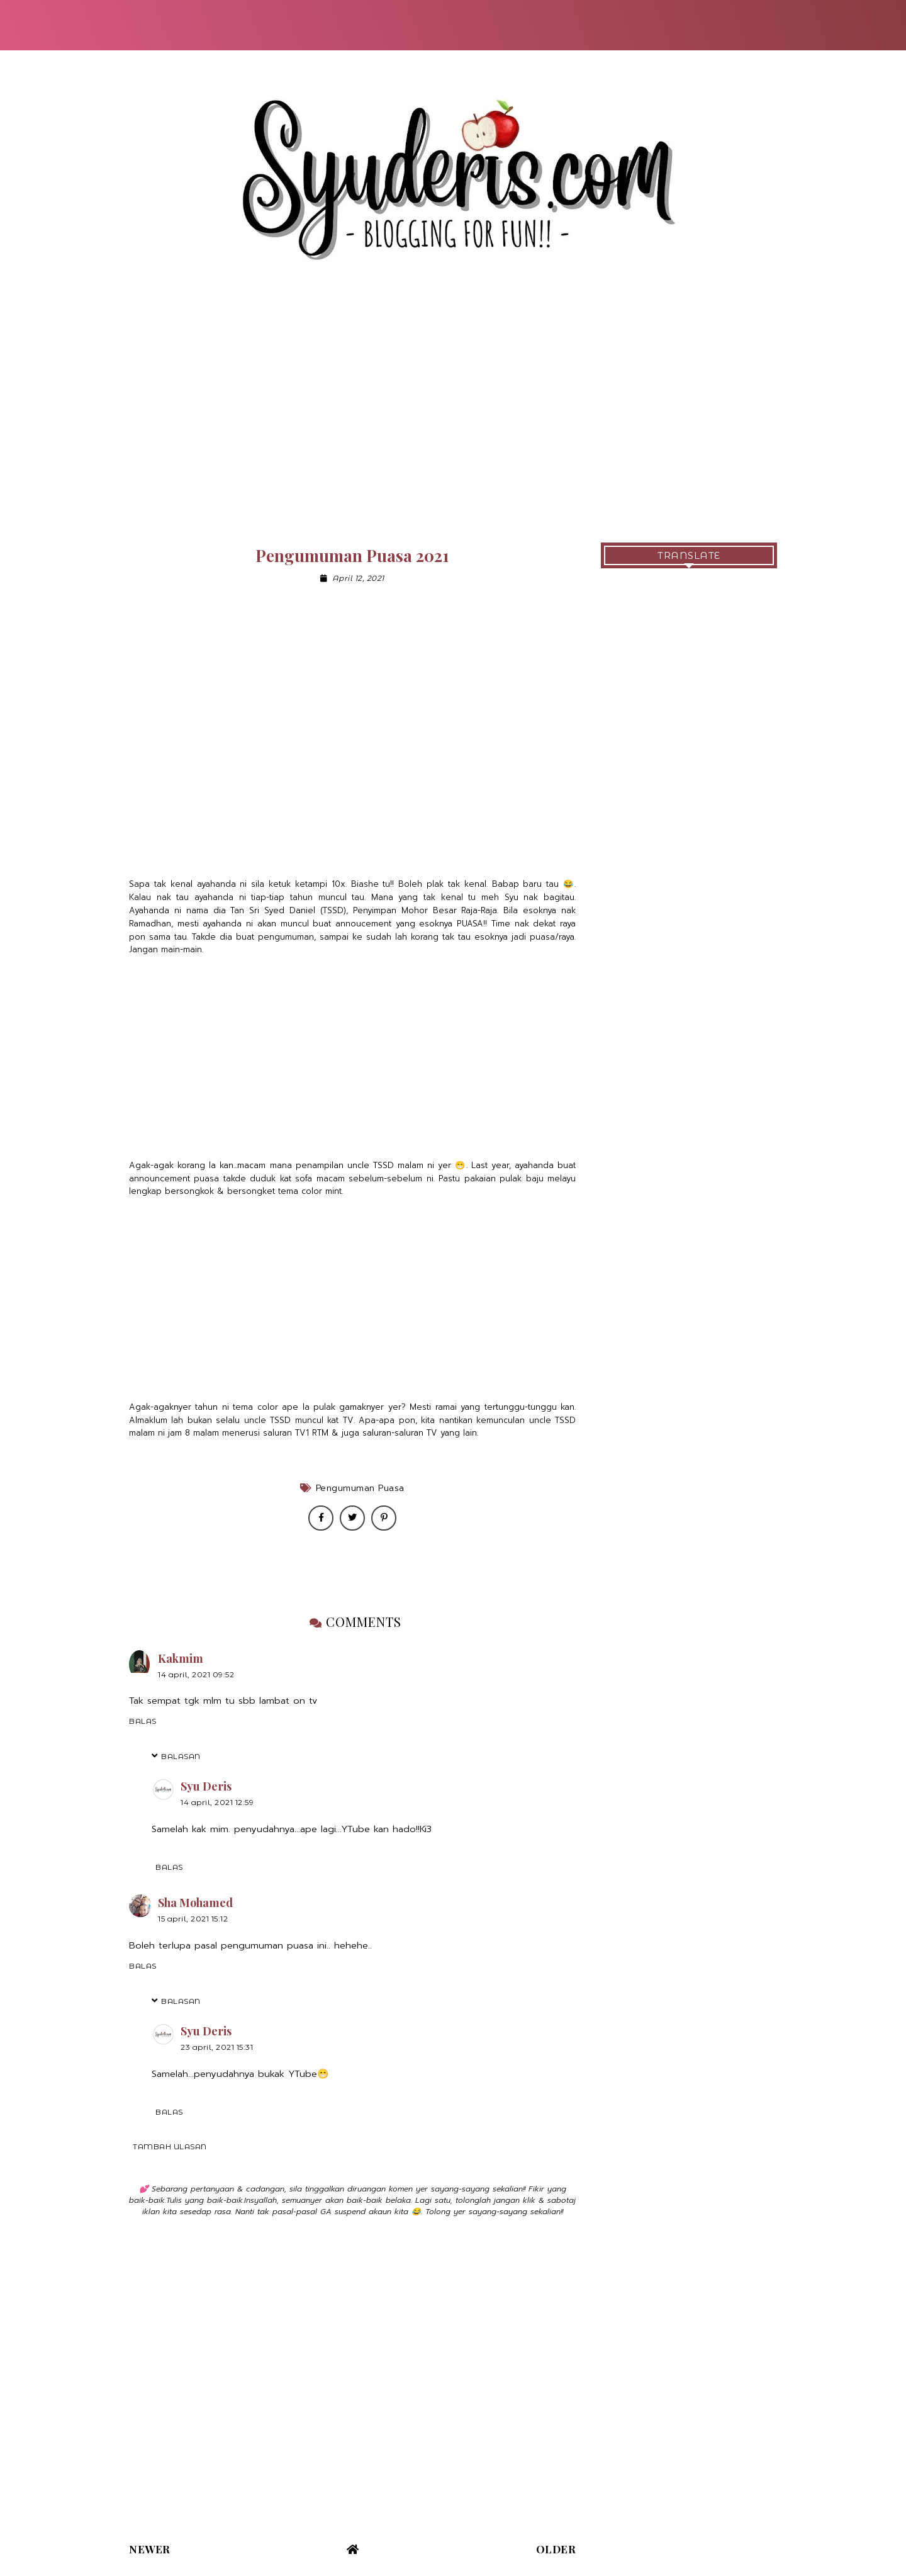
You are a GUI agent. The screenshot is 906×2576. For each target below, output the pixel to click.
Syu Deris (206, 1786)
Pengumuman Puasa (360, 1488)
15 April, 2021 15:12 (193, 1918)
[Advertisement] (453, 417)
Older (556, 2549)
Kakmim (180, 1658)
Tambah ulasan (170, 2146)
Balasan (181, 1756)
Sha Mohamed (195, 1902)
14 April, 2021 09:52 (196, 1674)
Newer (150, 2549)
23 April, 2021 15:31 (217, 2047)
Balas (143, 1721)
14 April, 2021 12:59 (217, 1802)
